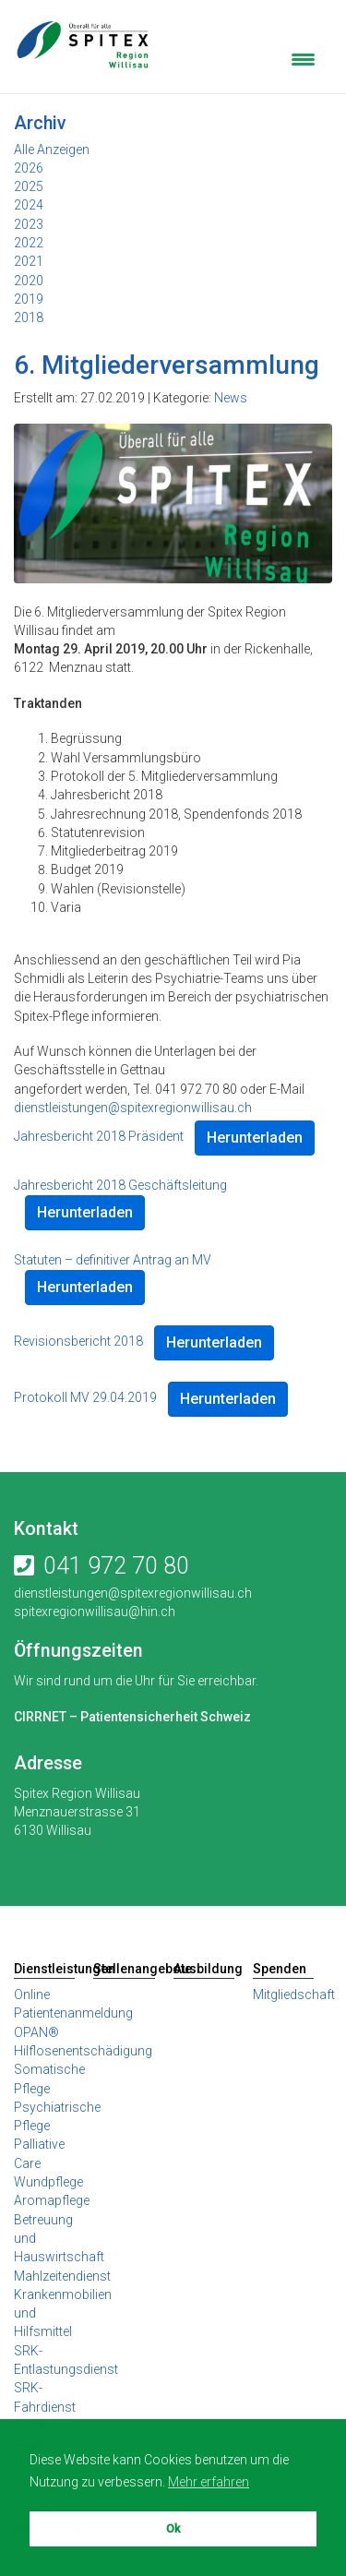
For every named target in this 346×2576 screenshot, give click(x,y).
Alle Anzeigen (51, 149)
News (230, 397)
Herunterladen (255, 1137)
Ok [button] (173, 2528)
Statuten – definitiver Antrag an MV (112, 1259)
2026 (28, 168)
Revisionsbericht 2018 (78, 1341)
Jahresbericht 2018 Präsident (99, 1136)
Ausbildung (203, 1968)
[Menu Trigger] (303, 57)
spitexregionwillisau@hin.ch (94, 1611)
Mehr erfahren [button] (208, 2481)
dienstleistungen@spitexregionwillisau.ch (133, 1107)
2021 (28, 261)
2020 (28, 280)
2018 (28, 317)
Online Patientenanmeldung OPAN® (73, 2013)
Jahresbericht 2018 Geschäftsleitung (120, 1185)
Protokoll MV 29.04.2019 (85, 1397)
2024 (28, 205)
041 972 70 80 (116, 1565)
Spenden (279, 1968)
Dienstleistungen (44, 1968)
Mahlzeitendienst (62, 2276)
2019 (28, 299)
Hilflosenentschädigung (83, 2050)
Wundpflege (48, 2182)
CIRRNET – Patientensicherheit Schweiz (132, 1716)
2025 (28, 186)
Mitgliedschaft (294, 1994)
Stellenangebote (123, 1968)
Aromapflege (51, 2200)
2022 (28, 242)
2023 (28, 224)
